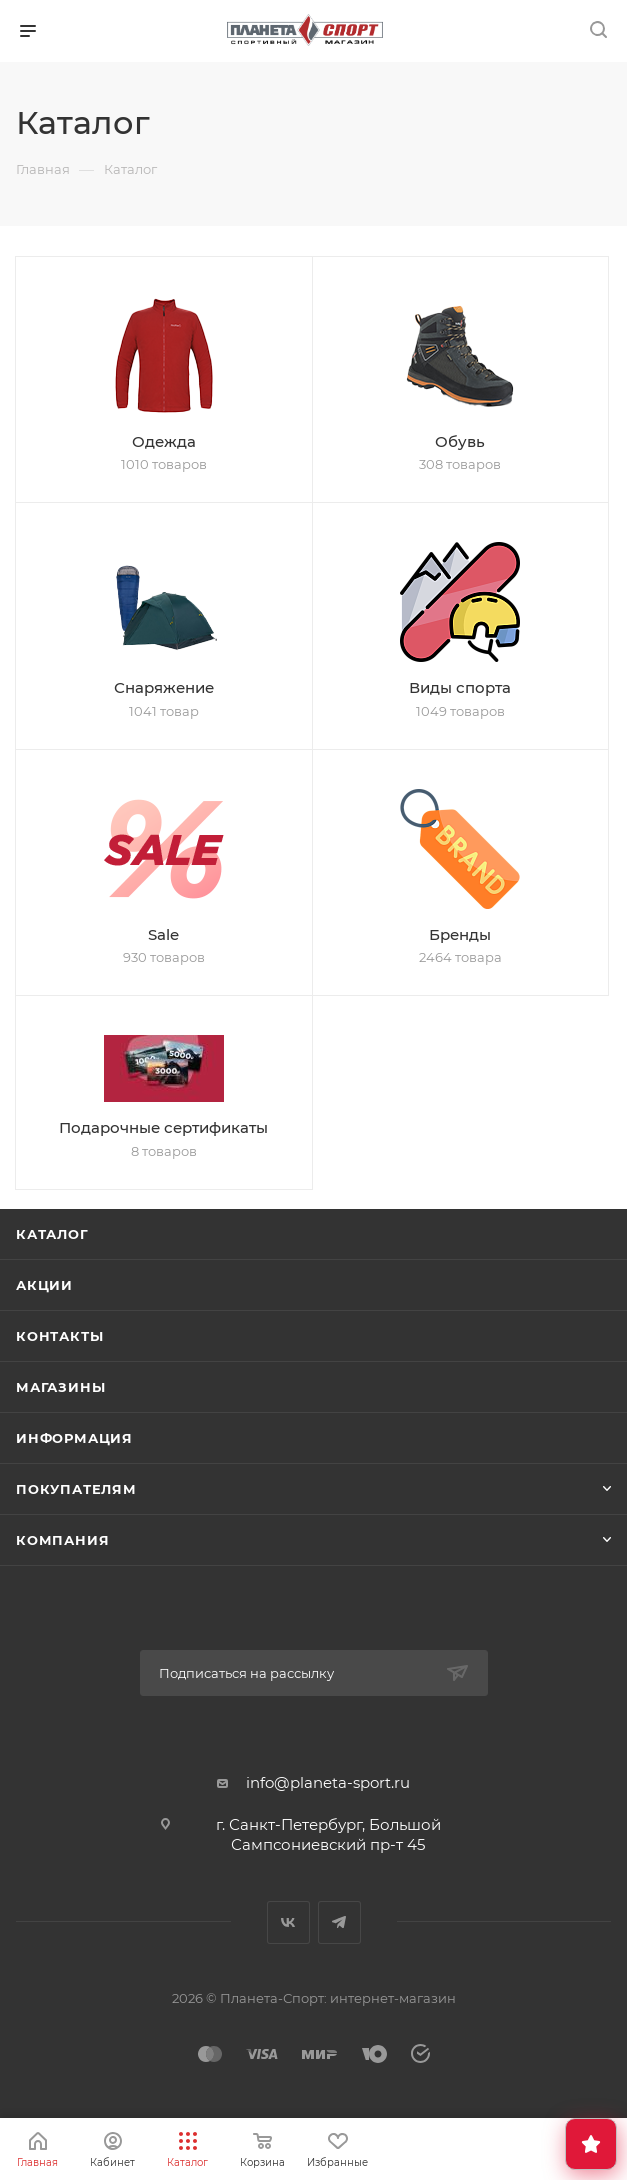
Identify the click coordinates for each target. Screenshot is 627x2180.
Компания (62, 1540)
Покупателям (76, 1489)
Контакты (59, 1336)
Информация (74, 1438)
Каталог (52, 1234)
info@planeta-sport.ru (328, 1782)
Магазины (60, 1387)
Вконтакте (288, 1922)
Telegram (339, 1922)
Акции (44, 1285)
